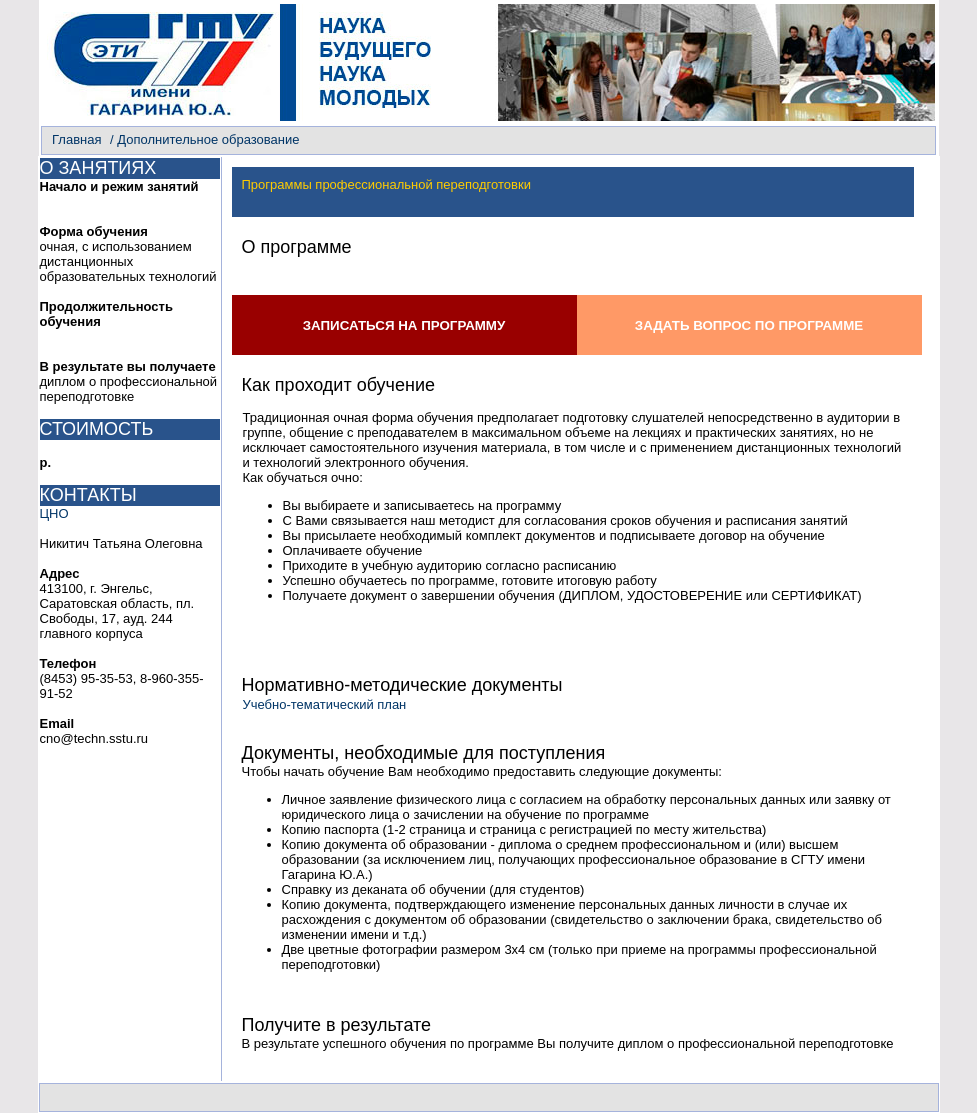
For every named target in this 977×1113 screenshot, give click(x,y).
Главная (76, 139)
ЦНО (54, 513)
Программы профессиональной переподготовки (386, 184)
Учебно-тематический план (325, 704)
